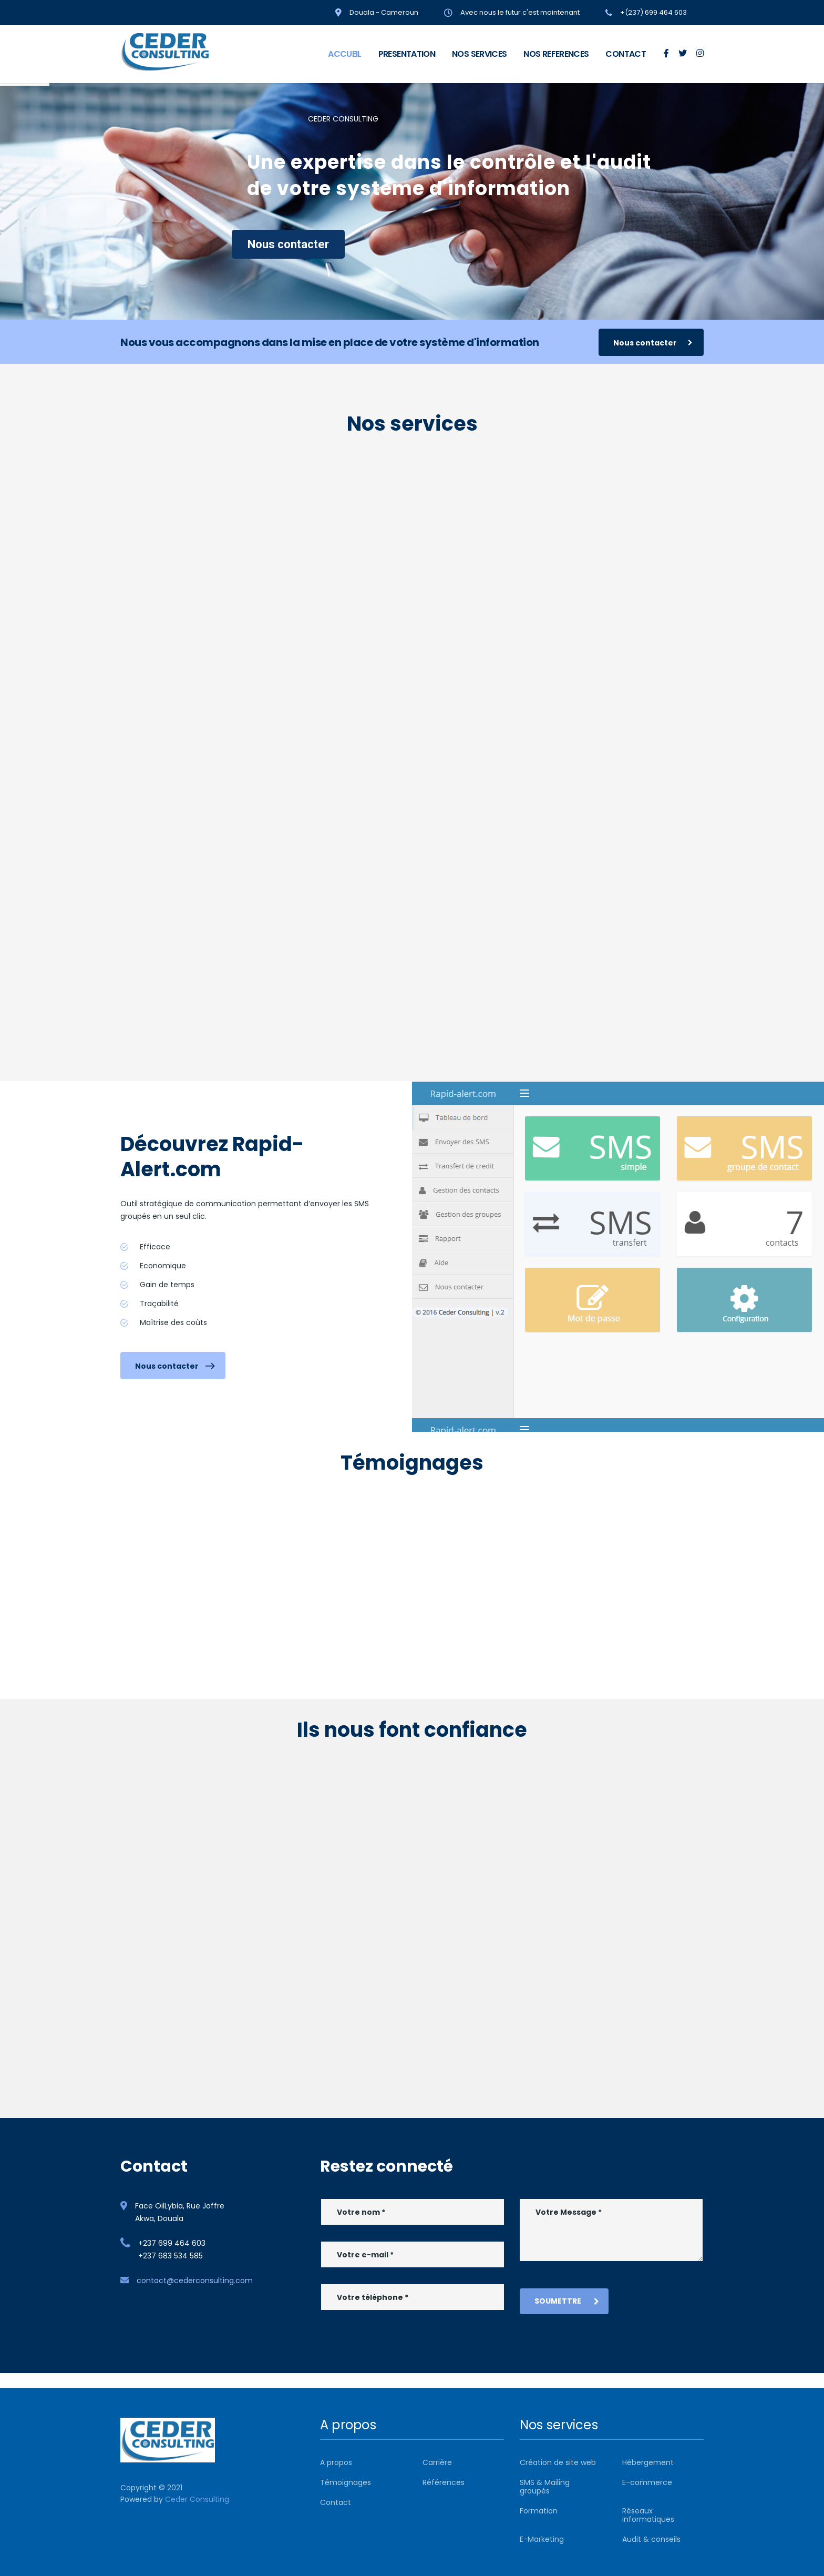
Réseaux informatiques (648, 2515)
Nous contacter (288, 244)
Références (444, 2482)
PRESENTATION (406, 54)
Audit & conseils (651, 2539)
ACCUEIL (345, 54)
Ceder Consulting (197, 2499)
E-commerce (647, 2482)
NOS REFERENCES (556, 54)
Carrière (437, 2462)
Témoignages (345, 2482)
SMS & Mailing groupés (545, 2486)
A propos (336, 2462)
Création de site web (558, 2462)
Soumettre (566, 2301)
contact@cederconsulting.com (195, 2280)
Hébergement (648, 2462)
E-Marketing (542, 2539)
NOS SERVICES (479, 54)
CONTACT (625, 54)
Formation (539, 2511)
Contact (335, 2502)
